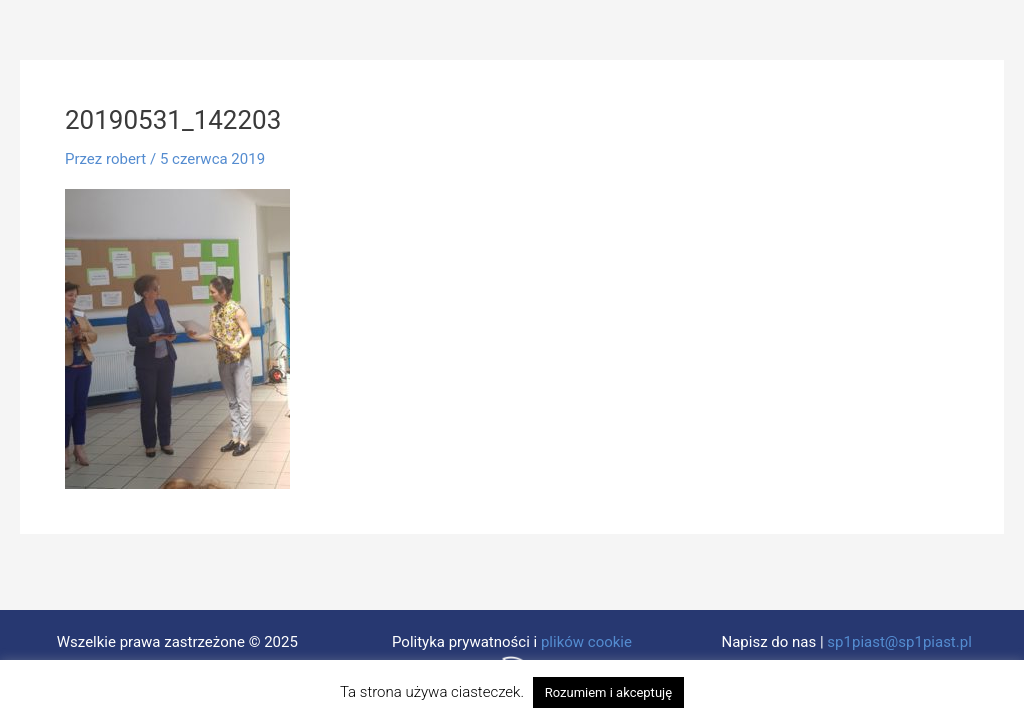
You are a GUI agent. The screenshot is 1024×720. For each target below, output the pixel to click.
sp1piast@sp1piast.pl (899, 642)
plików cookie (586, 642)
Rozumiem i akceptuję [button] (608, 692)
